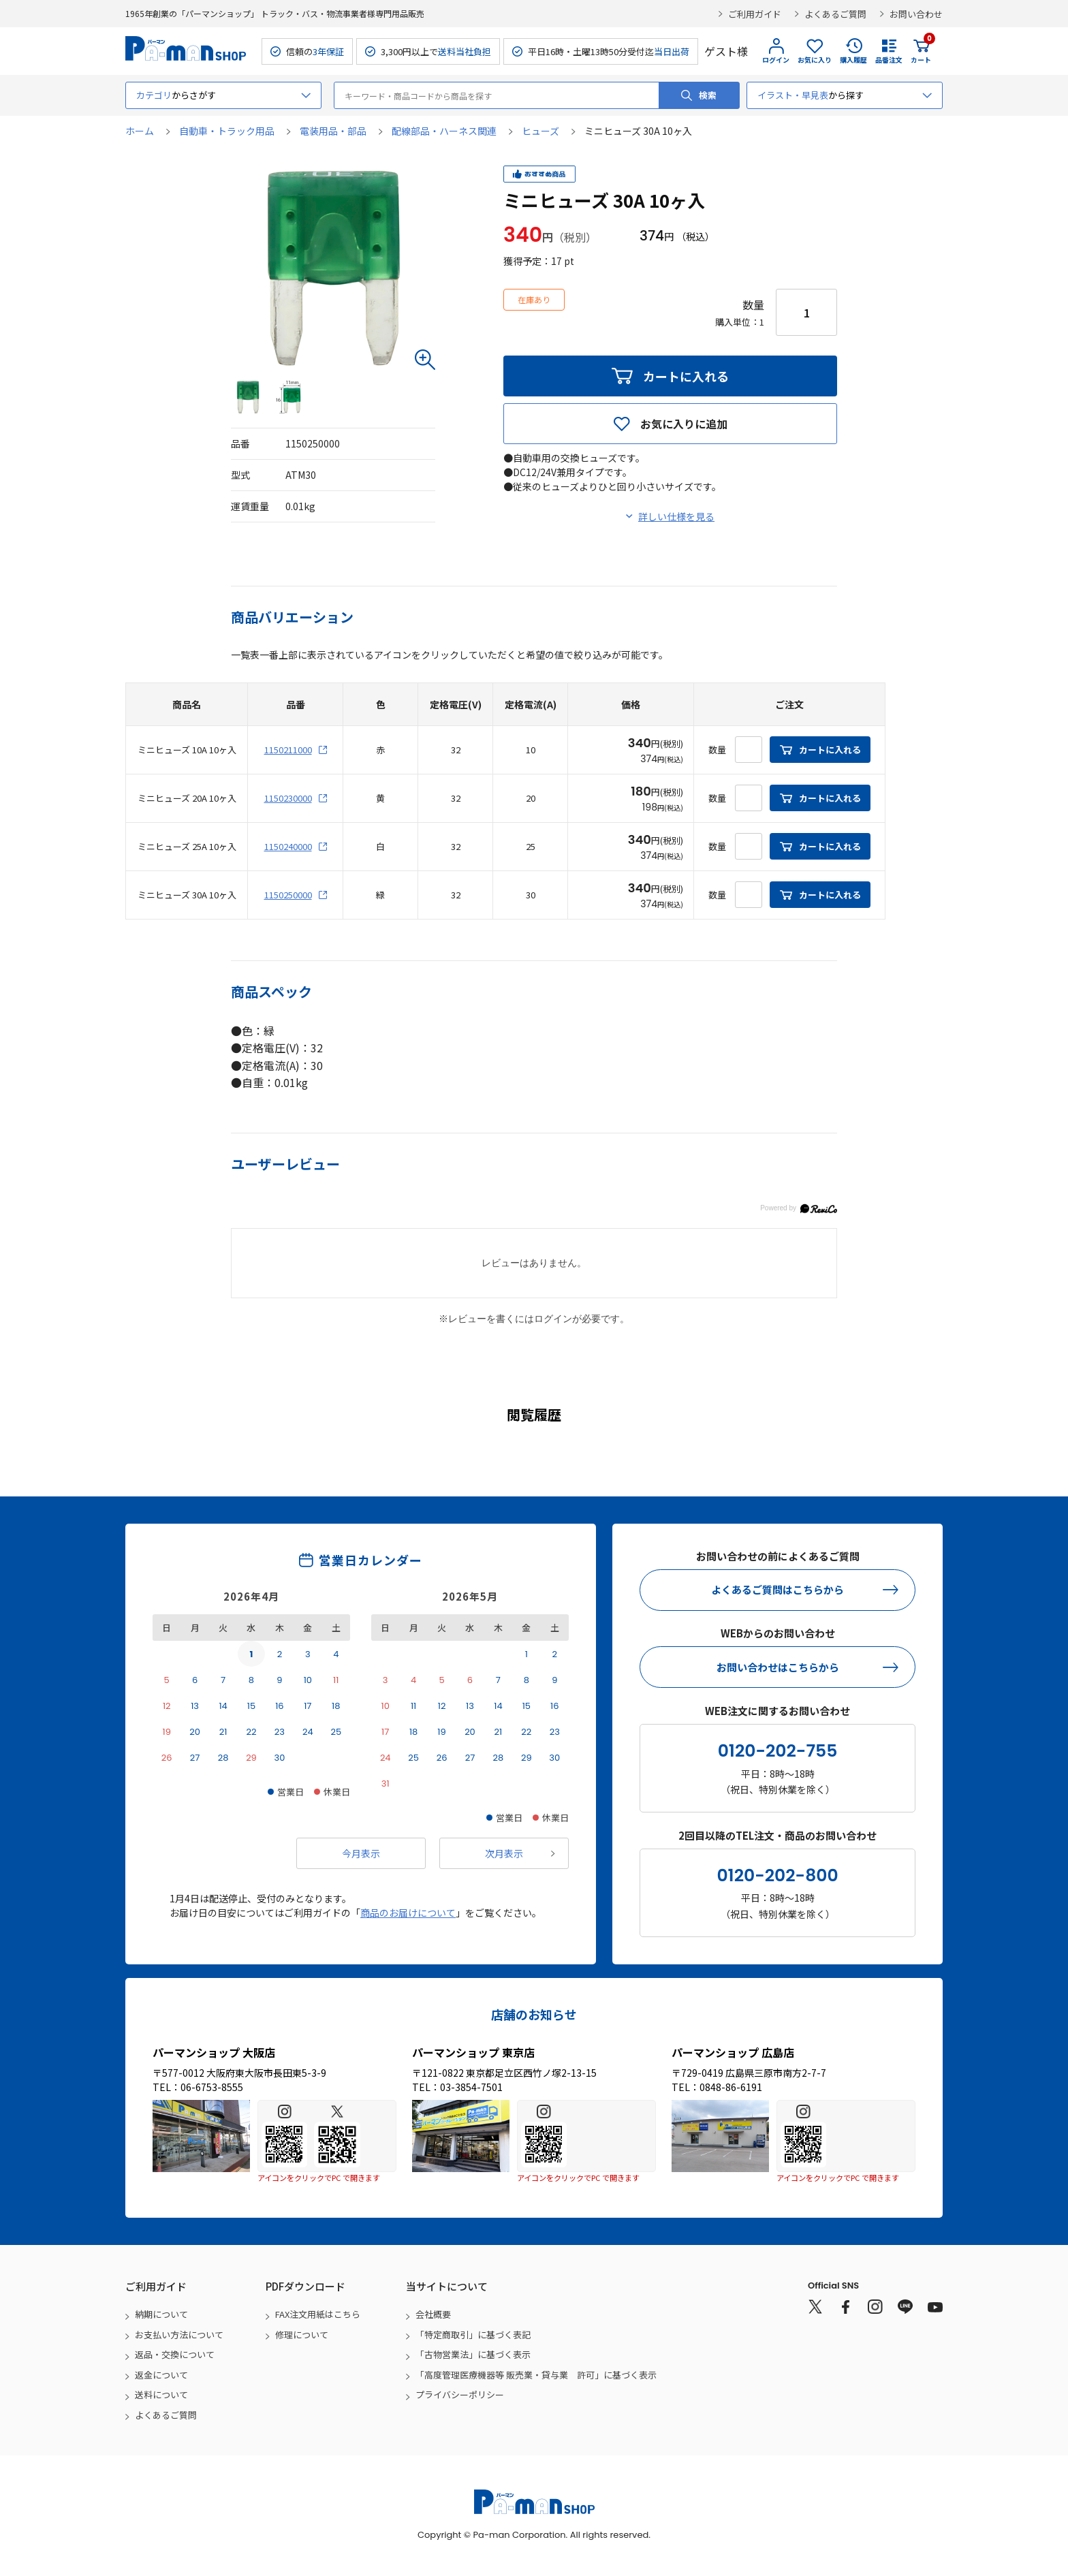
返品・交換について (175, 2354)
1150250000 (288, 894)
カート (921, 51)
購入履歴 (853, 59)
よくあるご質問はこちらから (777, 1589)
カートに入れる (686, 376)
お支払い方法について (179, 2334)
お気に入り (815, 59)
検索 (708, 95)
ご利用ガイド (754, 14)
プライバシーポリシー (459, 2394)
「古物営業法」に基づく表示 (473, 2354)
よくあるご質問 (835, 14)
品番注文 (888, 59)
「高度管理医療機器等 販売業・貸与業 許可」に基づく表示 (536, 2374)
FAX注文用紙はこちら (317, 2314)
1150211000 (288, 749)
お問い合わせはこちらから (778, 1667)
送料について (161, 2394)
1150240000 (288, 846)
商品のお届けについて (408, 1912)
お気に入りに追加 (683, 423)
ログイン (775, 59)
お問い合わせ (916, 14)
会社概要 (433, 2314)
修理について (301, 2334)
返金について (161, 2374)
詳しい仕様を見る (676, 516)
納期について (161, 2314)
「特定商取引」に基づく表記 (473, 2334)
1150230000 (288, 797)
